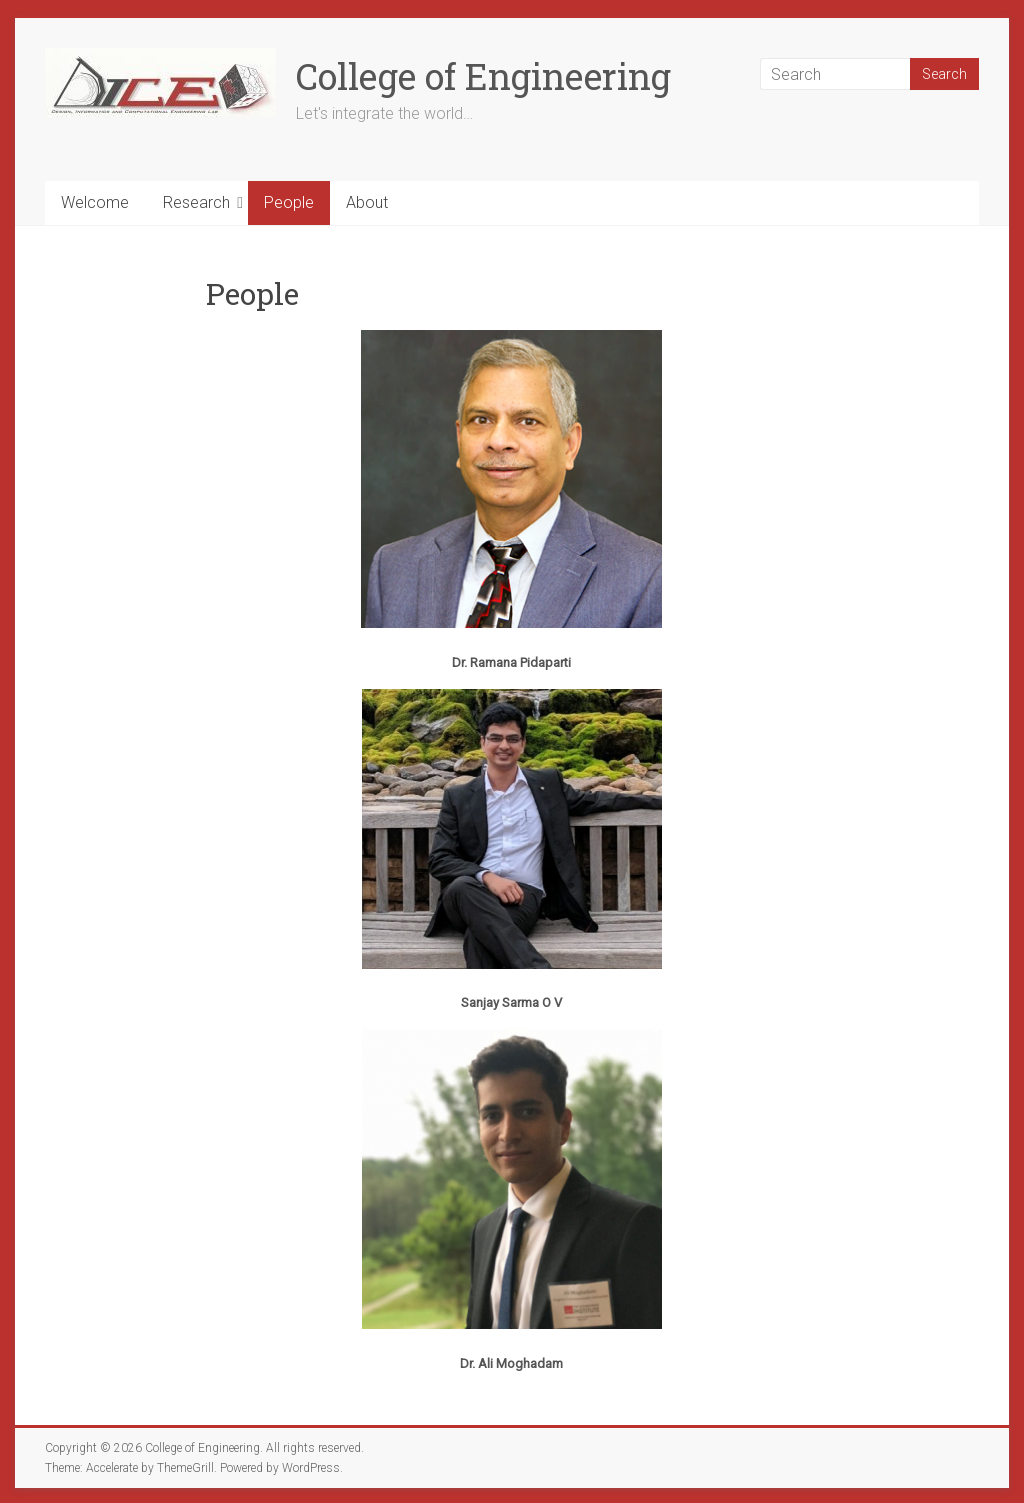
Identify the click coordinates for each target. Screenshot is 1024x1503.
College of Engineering (483, 76)
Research (196, 202)
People (289, 202)
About (367, 202)
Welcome (95, 202)
